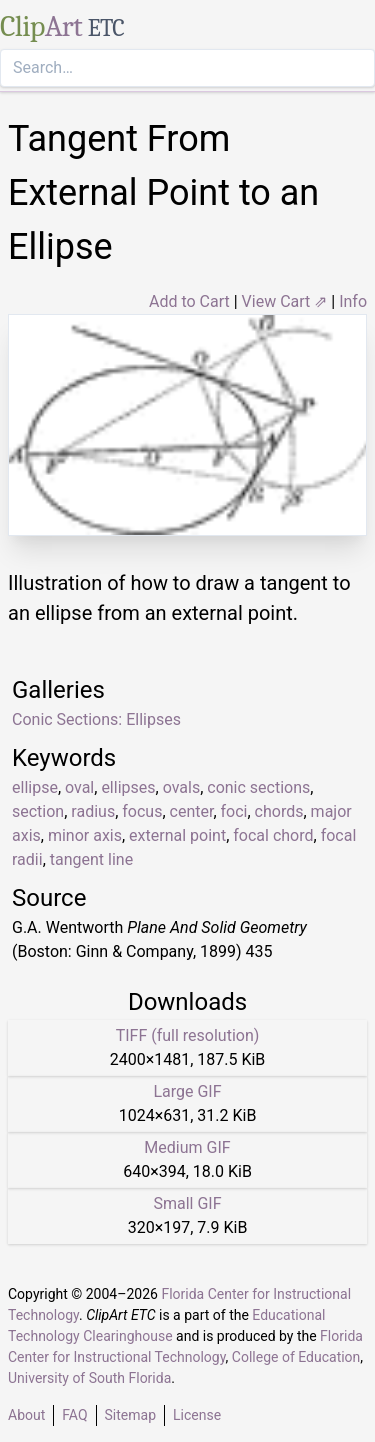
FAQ (74, 1415)
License (197, 1415)
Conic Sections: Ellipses (96, 719)
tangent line (91, 859)
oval (79, 787)
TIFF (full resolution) (188, 1035)
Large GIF (187, 1091)
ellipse (35, 787)
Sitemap (130, 1415)
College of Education (296, 1357)
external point (177, 835)
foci (234, 811)
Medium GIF (187, 1147)
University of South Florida (89, 1378)
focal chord (273, 835)
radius (93, 811)
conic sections (258, 787)
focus (142, 811)
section (38, 811)
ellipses (128, 787)
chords (279, 811)
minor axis (85, 835)
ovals (182, 787)
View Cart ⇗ (285, 301)
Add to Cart (189, 301)
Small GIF (187, 1203)
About (26, 1415)
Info (353, 301)
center (192, 811)
